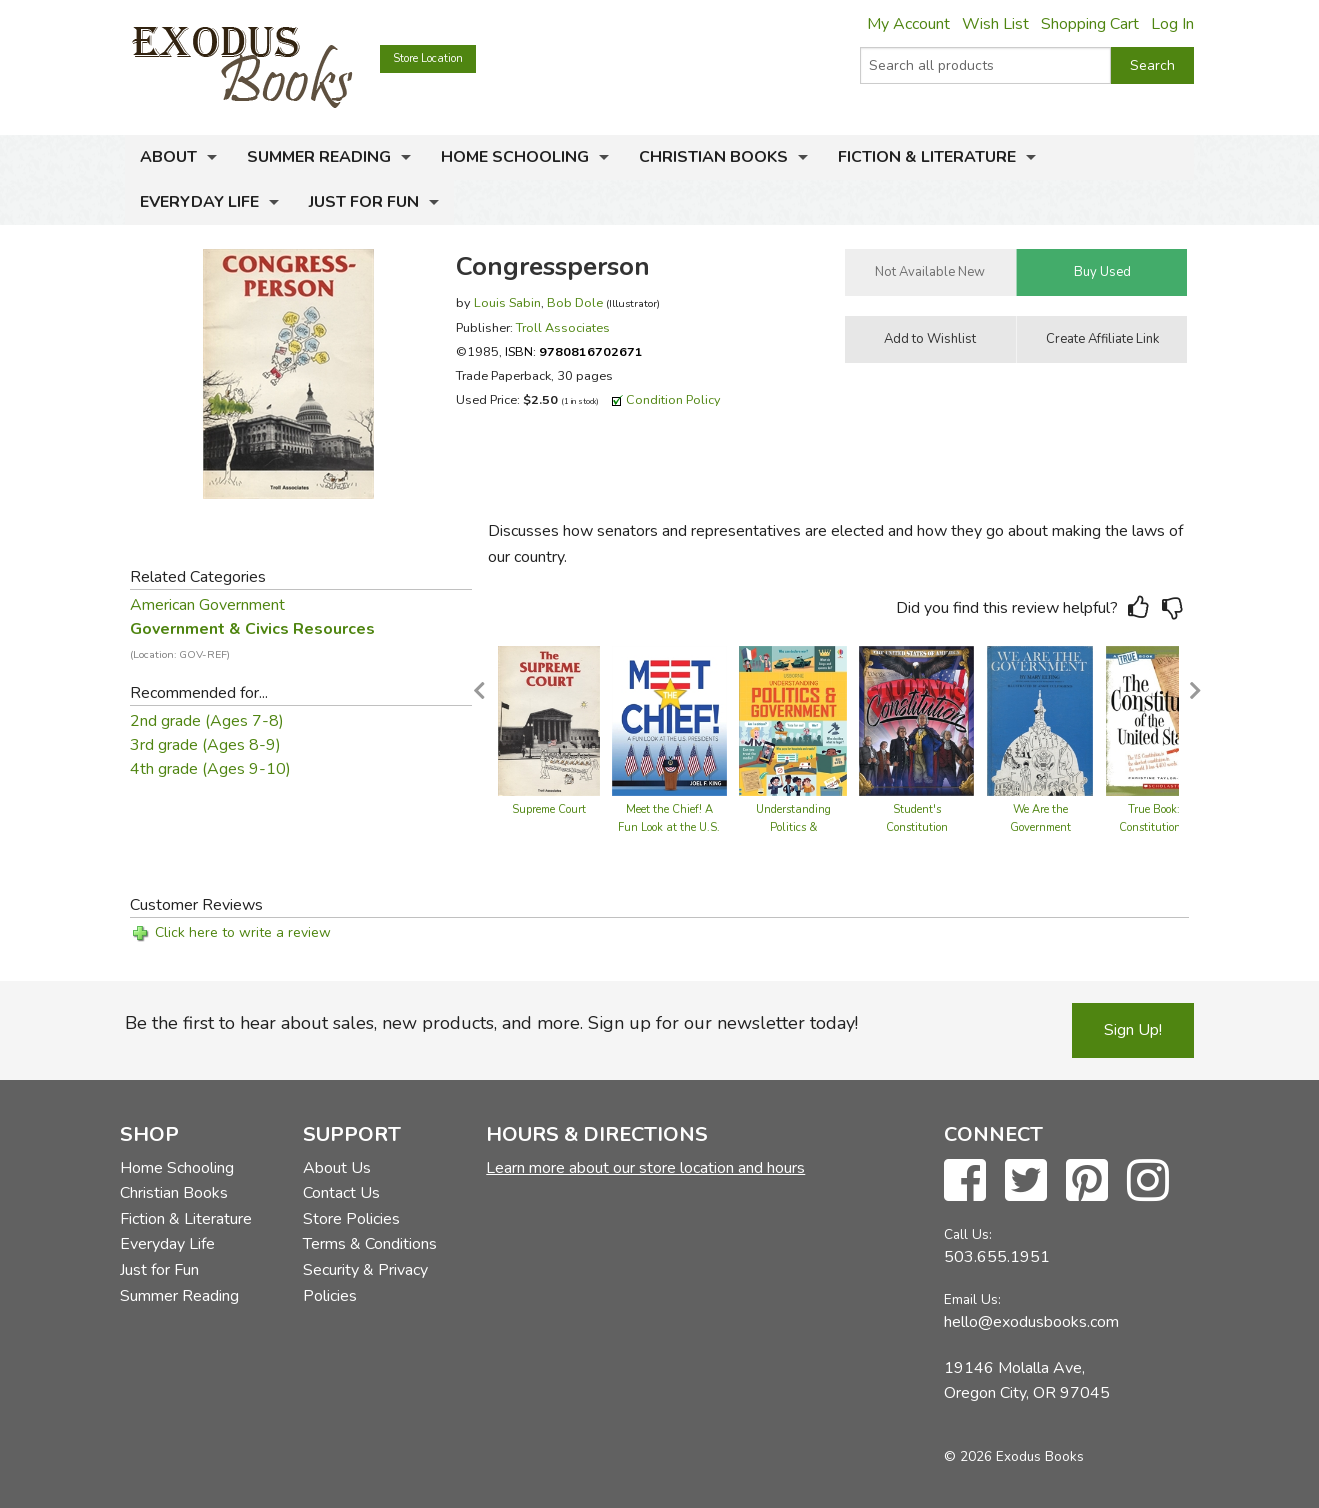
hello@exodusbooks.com (1031, 1322)
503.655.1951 (997, 1257)
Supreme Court (549, 809)
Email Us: (972, 1299)
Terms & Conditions (370, 1244)
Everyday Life (199, 202)
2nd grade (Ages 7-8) (207, 721)
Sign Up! (1133, 1030)
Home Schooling (515, 157)
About (168, 157)
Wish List (995, 24)
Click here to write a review (243, 932)
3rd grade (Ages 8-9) (205, 745)
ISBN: (574, 351)
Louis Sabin (507, 302)
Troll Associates (563, 327)
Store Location (428, 58)
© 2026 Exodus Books (1014, 1456)
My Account (908, 24)
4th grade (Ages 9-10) (210, 769)
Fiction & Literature (927, 157)
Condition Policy (673, 399)
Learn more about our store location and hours (645, 1168)
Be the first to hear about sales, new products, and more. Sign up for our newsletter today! (491, 1023)
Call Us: (968, 1234)
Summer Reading (319, 157)
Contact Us (341, 1193)
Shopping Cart (1090, 24)
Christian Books (713, 157)
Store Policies (351, 1219)
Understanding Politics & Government (793, 827)
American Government (207, 605)
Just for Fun (364, 202)
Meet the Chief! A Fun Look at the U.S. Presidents (669, 827)
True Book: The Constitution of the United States (1165, 827)
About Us (337, 1168)
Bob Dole (575, 302)
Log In (1172, 24)
